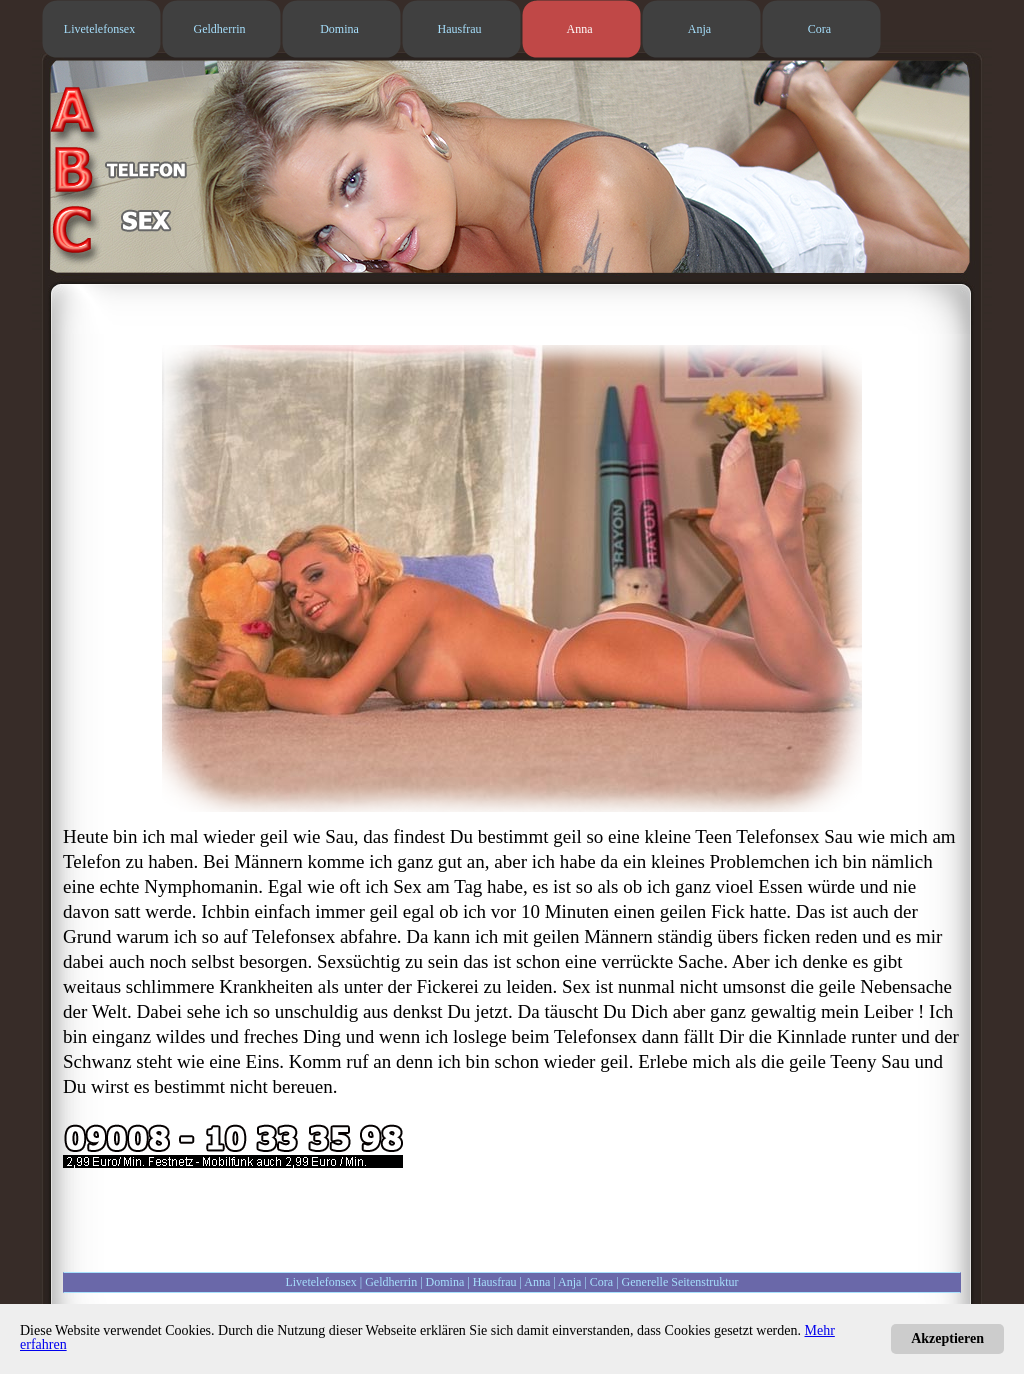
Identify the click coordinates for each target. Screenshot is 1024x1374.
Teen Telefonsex (757, 836)
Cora (601, 1282)
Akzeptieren (947, 1338)
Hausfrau (495, 1282)
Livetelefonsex (320, 1282)
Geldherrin (391, 1282)
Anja (569, 1282)
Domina (445, 1282)
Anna (537, 1282)
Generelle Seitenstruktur (680, 1282)
